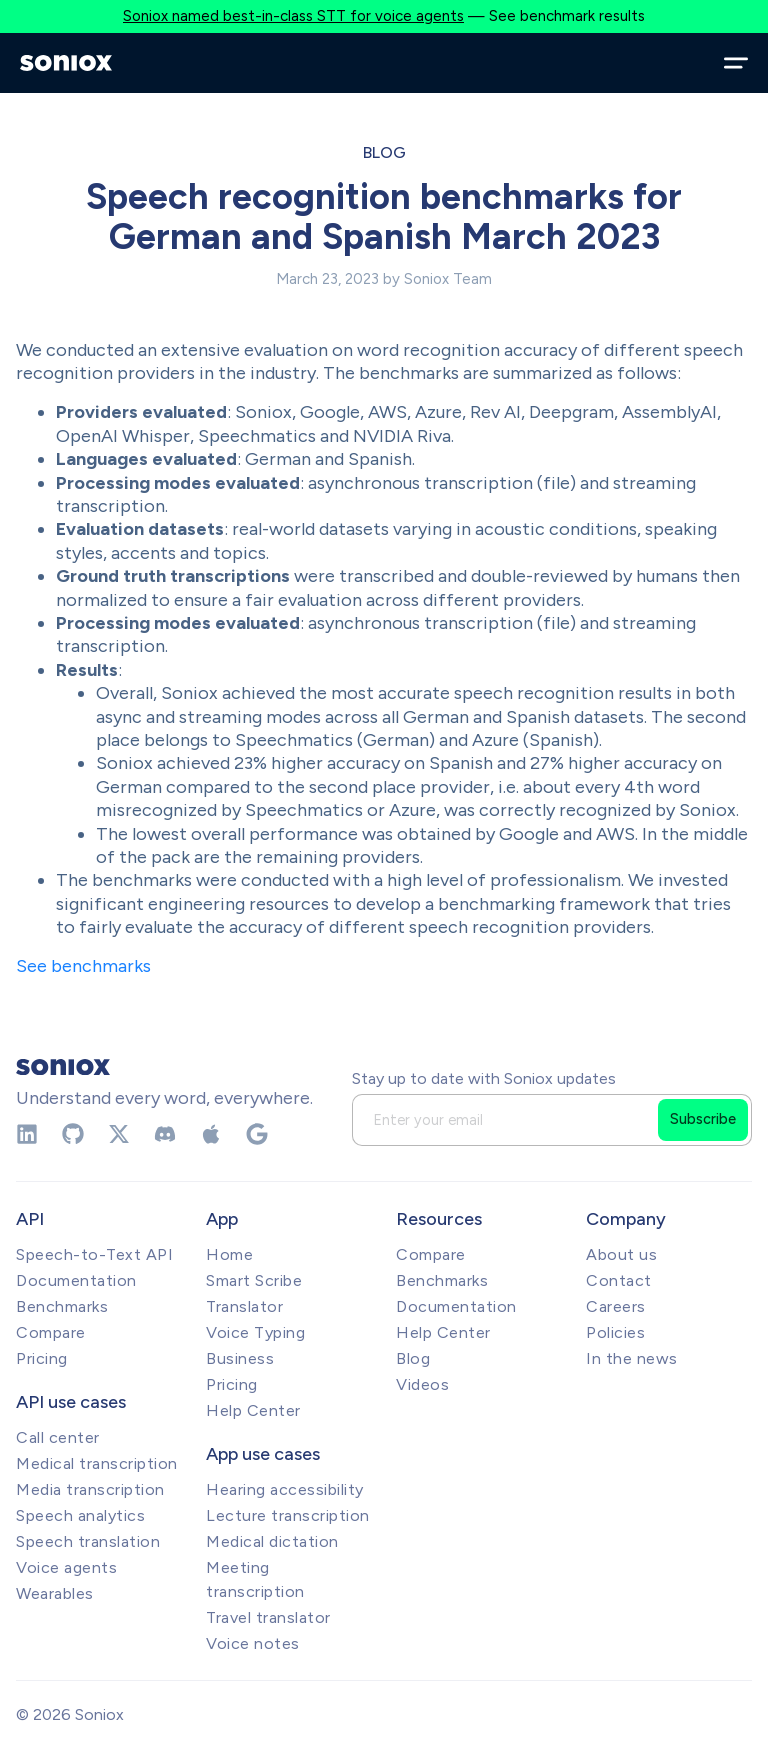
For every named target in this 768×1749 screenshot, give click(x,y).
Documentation (76, 1280)
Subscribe (703, 1119)
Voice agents (66, 1567)
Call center (58, 1437)
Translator (244, 1306)
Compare (51, 1332)
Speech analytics (80, 1515)
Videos (422, 1384)
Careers (616, 1306)
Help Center (253, 1410)
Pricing (42, 1358)
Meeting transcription (255, 1579)
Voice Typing (255, 1332)
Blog (384, 152)
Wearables (55, 1593)
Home (229, 1254)
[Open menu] (736, 63)
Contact (619, 1280)
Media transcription (90, 1489)
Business (240, 1358)
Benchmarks (62, 1306)
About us (621, 1254)
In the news (632, 1358)
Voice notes (253, 1643)
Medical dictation (272, 1541)
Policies (615, 1332)
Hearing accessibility (285, 1489)
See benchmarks (83, 966)
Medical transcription (97, 1463)
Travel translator (268, 1617)
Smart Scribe (254, 1280)
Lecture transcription (288, 1515)
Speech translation (88, 1541)
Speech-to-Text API (94, 1254)
